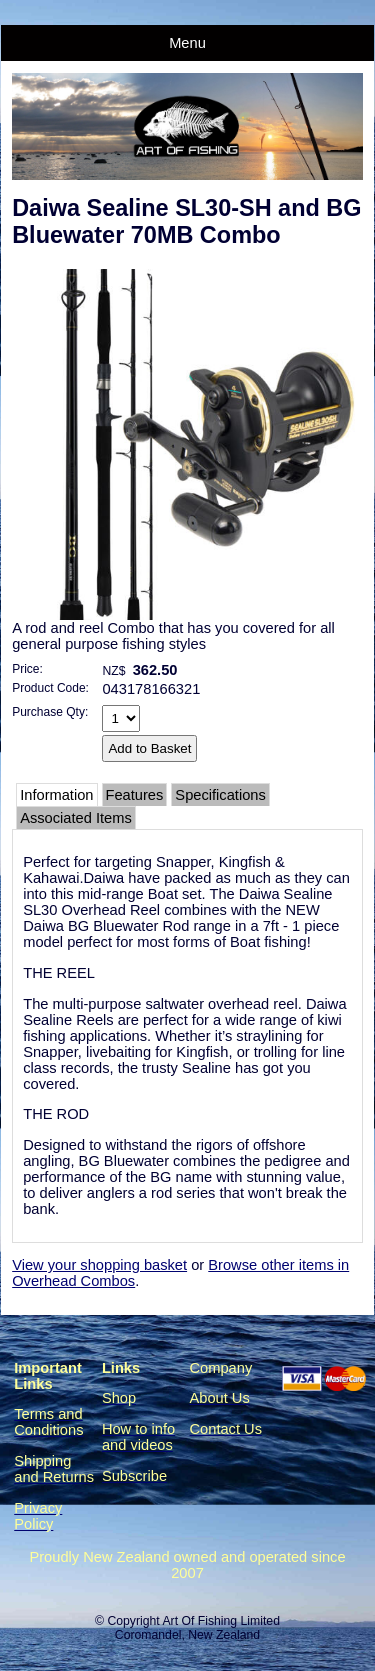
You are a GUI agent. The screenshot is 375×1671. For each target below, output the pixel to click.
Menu (187, 43)
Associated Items (76, 818)
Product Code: (50, 688)
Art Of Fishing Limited (220, 1621)
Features (135, 795)
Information (56, 795)
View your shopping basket (99, 1265)
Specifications (220, 795)
